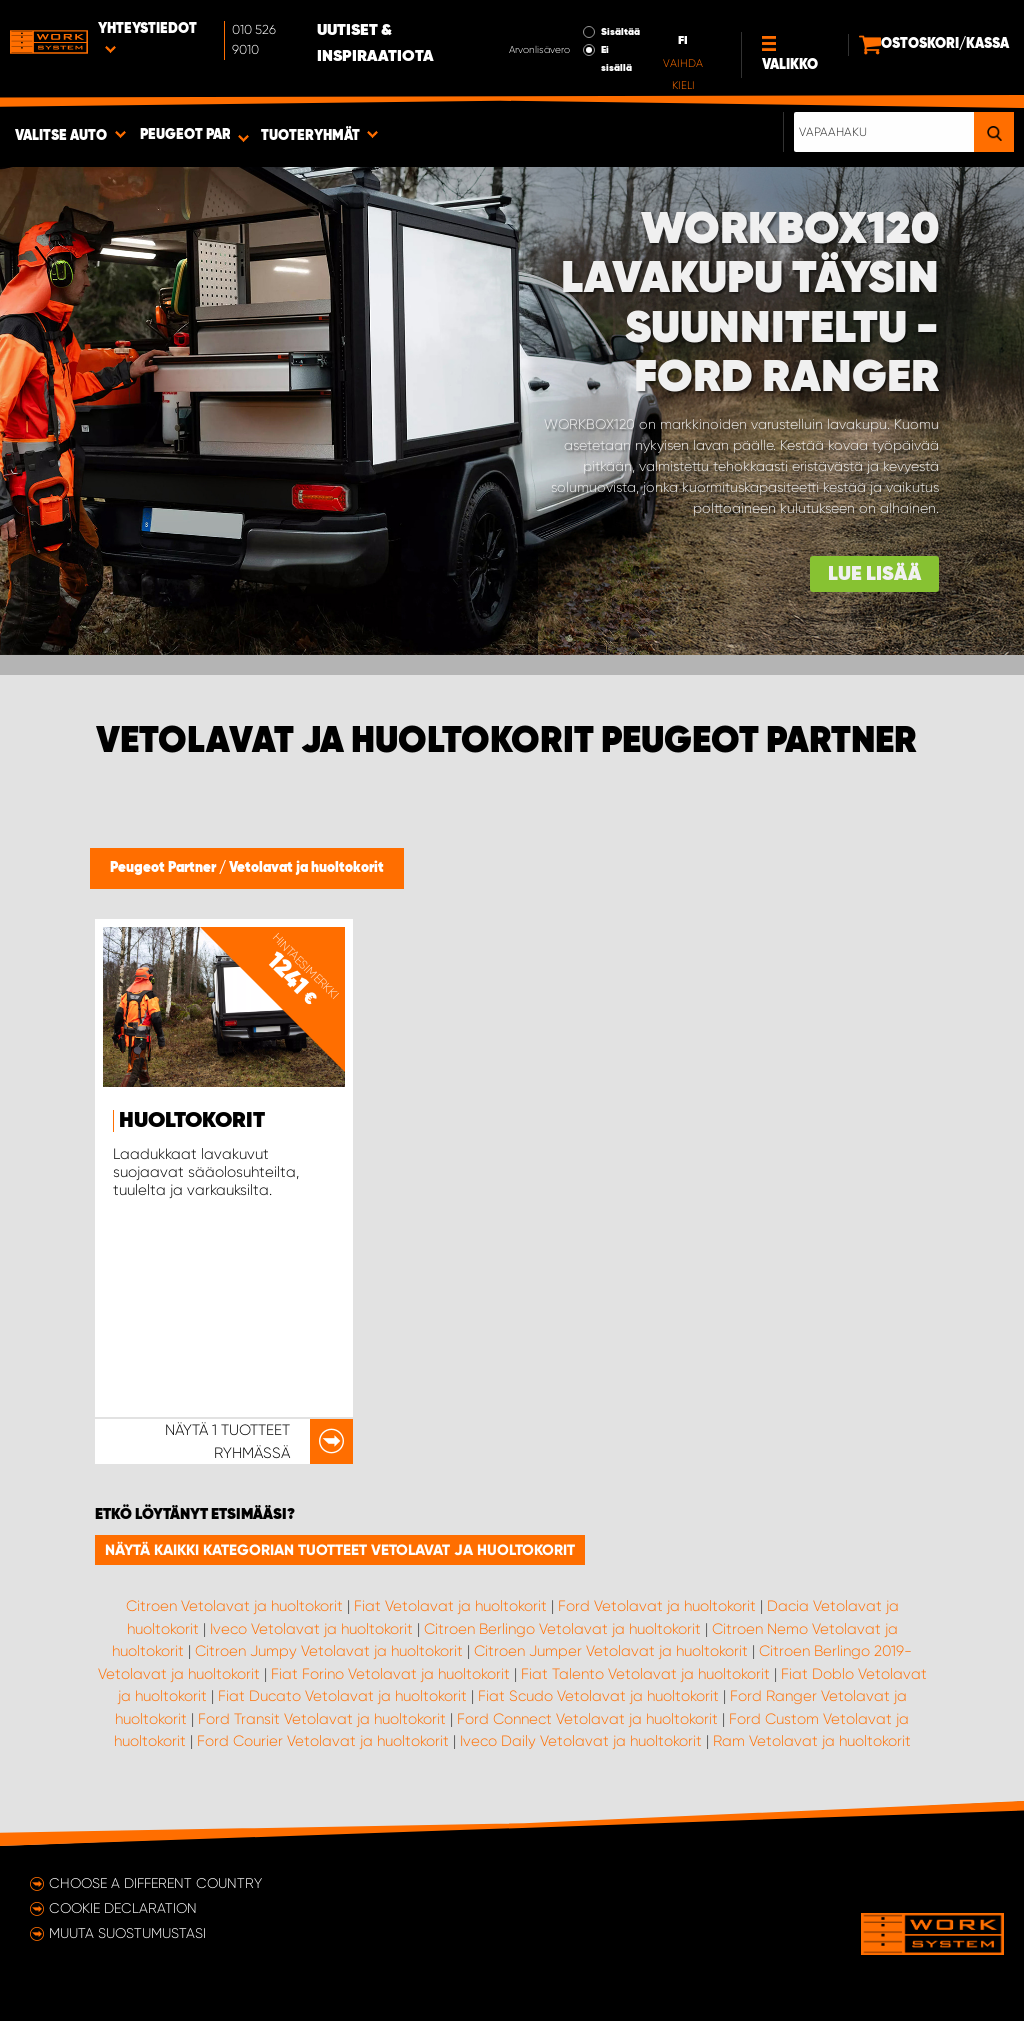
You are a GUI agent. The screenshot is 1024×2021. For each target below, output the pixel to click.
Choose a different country (155, 1883)
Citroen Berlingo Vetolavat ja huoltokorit (562, 1629)
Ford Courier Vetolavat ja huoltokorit (323, 1741)
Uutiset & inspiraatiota (375, 44)
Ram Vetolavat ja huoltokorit (812, 1741)
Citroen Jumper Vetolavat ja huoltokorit (611, 1651)
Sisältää (620, 32)
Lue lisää (874, 574)
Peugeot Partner (164, 868)
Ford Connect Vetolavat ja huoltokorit (587, 1719)
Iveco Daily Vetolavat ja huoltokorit (581, 1741)
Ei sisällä (616, 59)
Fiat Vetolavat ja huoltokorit (450, 1606)
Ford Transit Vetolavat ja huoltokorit (322, 1719)
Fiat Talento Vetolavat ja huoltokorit (645, 1674)
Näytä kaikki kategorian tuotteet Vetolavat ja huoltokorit (340, 1550)
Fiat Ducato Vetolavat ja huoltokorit (342, 1696)
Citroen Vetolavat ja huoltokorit (234, 1606)
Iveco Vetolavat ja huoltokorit (311, 1629)
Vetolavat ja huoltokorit (306, 868)
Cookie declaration (123, 1908)
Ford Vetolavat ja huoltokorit (657, 1606)
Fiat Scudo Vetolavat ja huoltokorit (598, 1696)
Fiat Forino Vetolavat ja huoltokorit (390, 1674)
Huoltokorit (192, 1121)
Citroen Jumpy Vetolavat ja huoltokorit (329, 1651)
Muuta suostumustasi (127, 1933)
